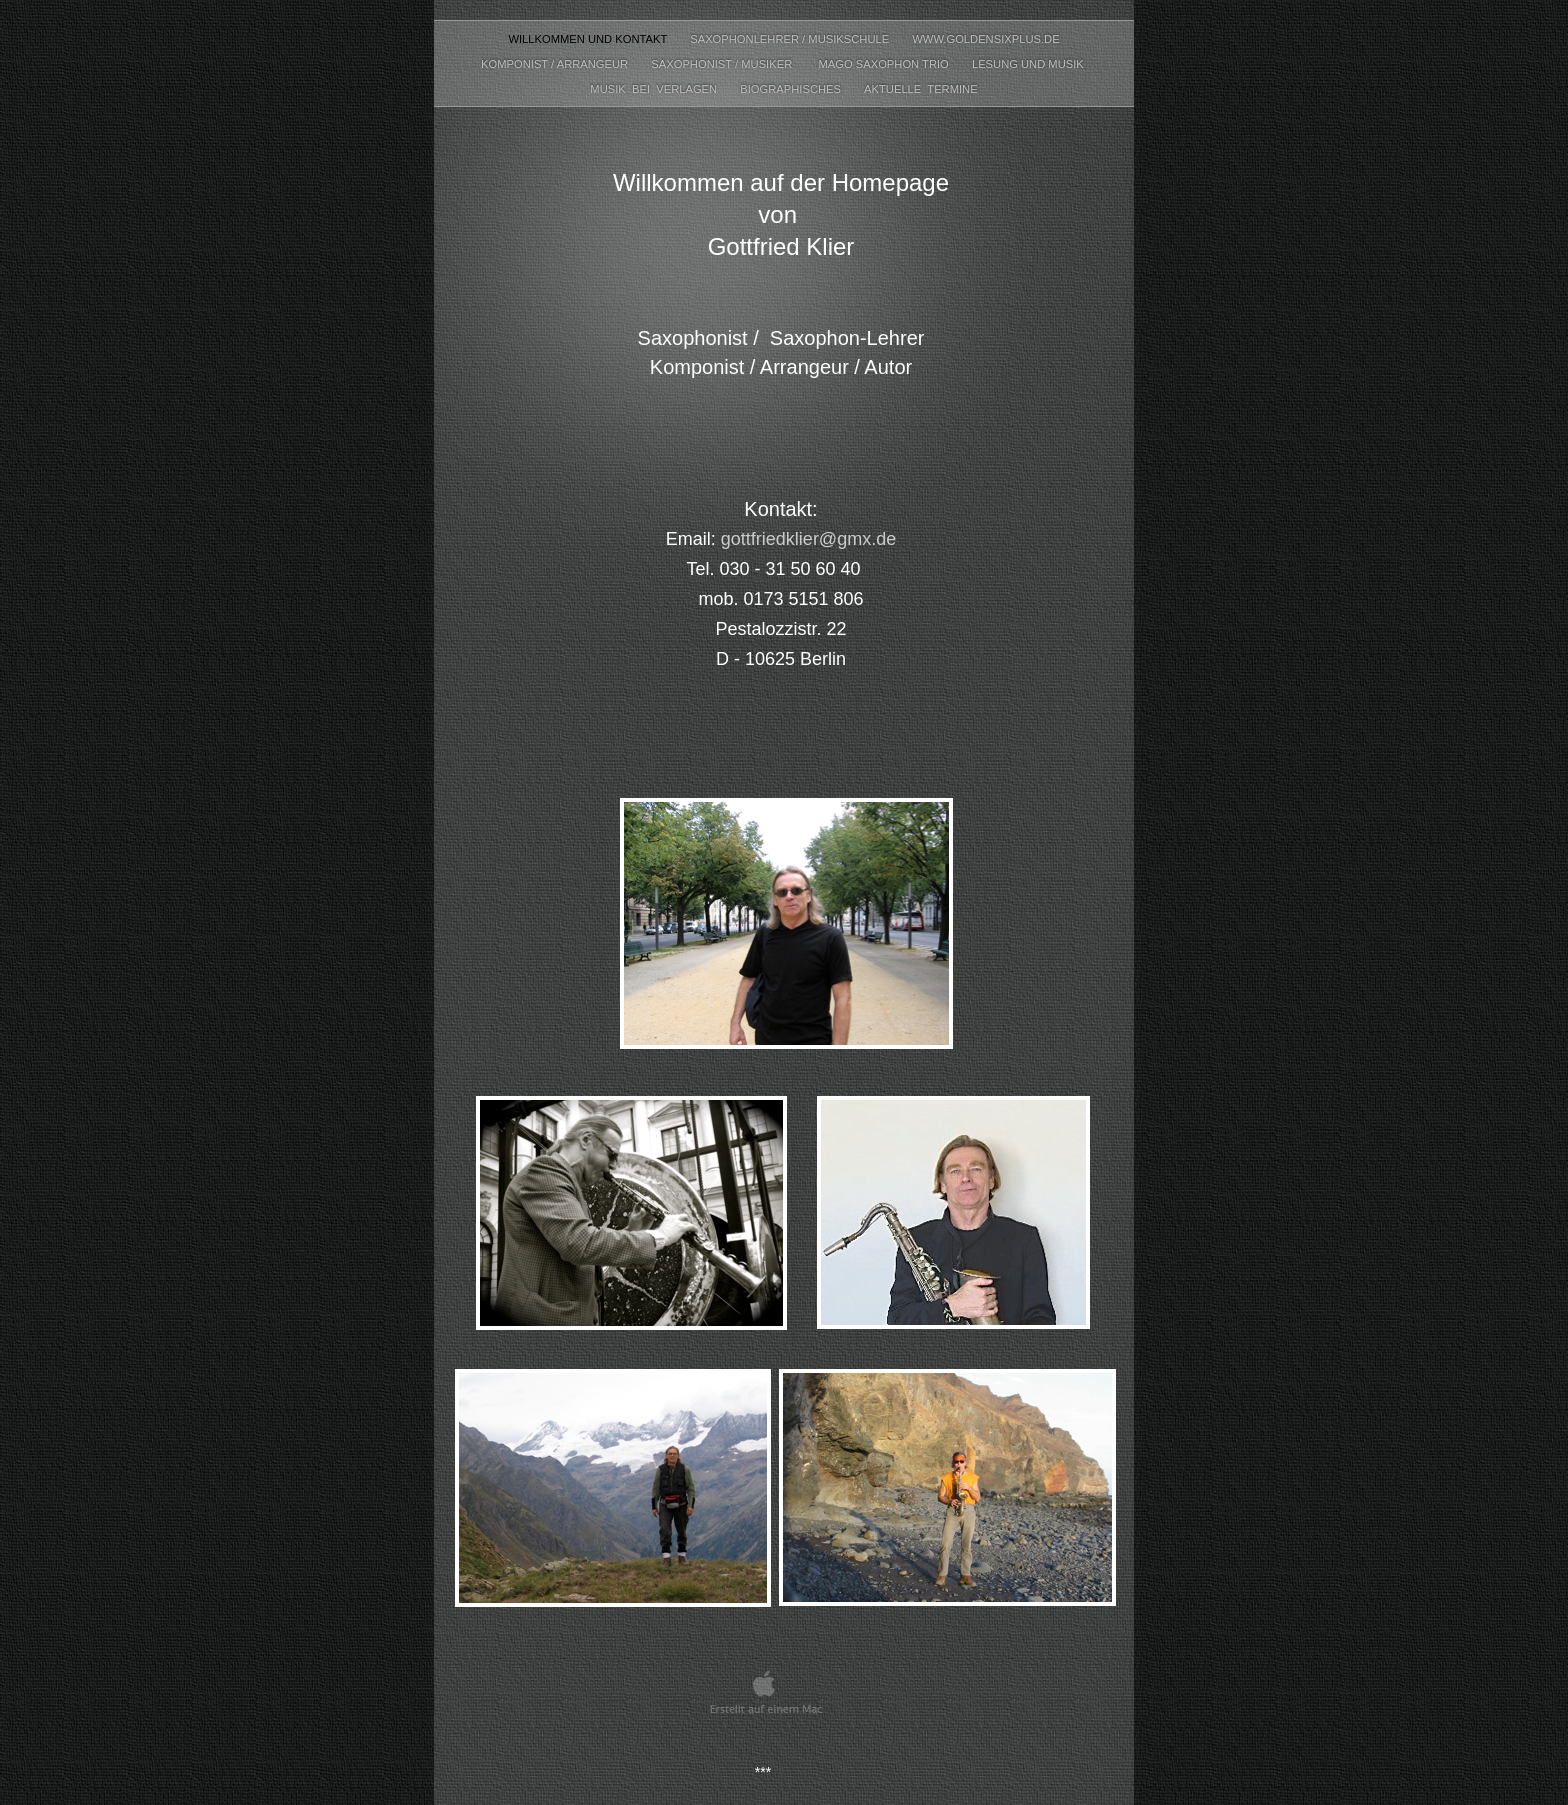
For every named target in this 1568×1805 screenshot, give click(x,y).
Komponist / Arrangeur (556, 64)
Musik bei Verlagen (655, 89)
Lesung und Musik (1029, 64)
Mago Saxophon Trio (884, 64)
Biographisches (792, 89)
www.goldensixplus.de (985, 39)
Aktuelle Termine (921, 89)
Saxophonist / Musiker (724, 64)
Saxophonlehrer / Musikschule (791, 39)
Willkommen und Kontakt (589, 39)
